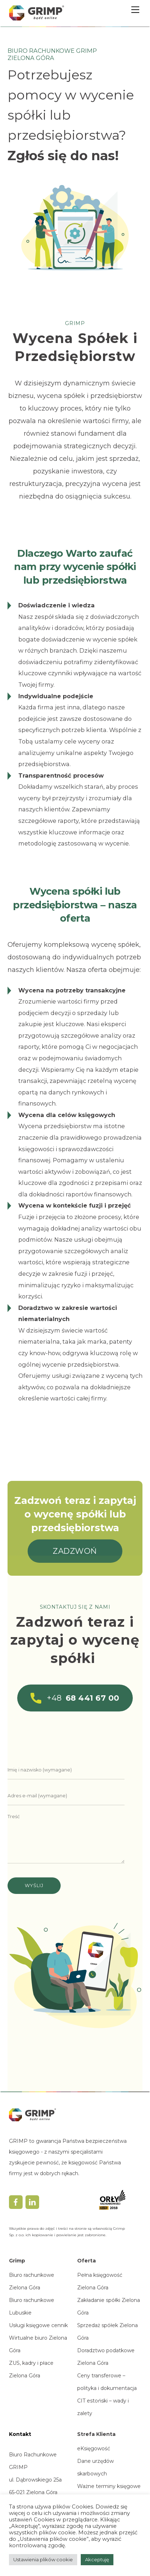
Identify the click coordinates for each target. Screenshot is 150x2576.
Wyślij (34, 1885)
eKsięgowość (93, 2448)
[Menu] (135, 10)
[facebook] (16, 2202)
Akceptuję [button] (97, 2559)
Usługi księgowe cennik (38, 2325)
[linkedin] (32, 2202)
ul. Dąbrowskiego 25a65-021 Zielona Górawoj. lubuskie (35, 2492)
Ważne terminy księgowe (109, 2486)
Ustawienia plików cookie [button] (43, 2559)
